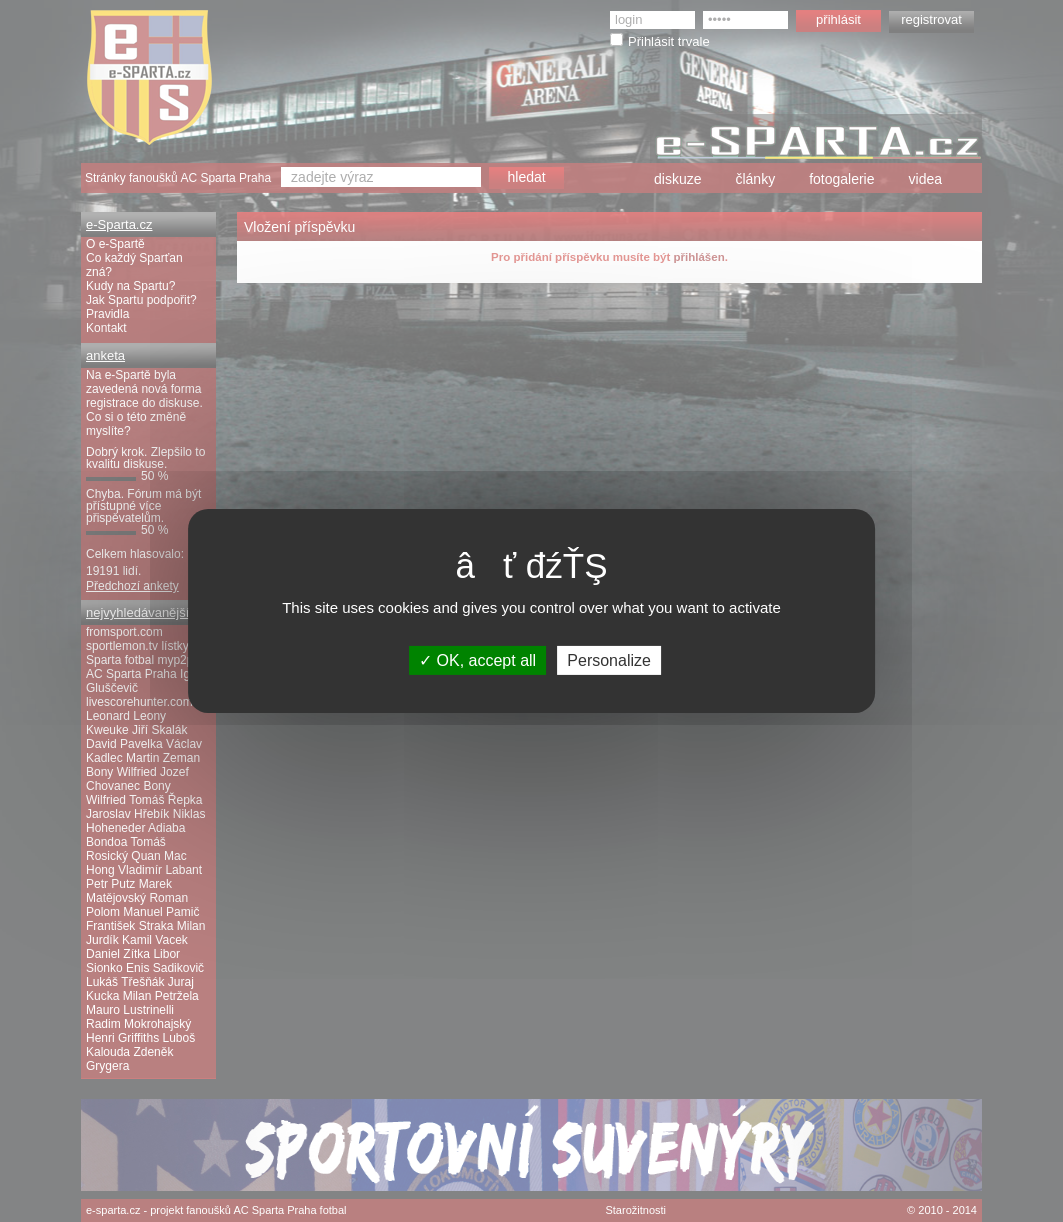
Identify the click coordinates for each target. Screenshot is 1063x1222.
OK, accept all (477, 660)
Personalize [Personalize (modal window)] (609, 660)
